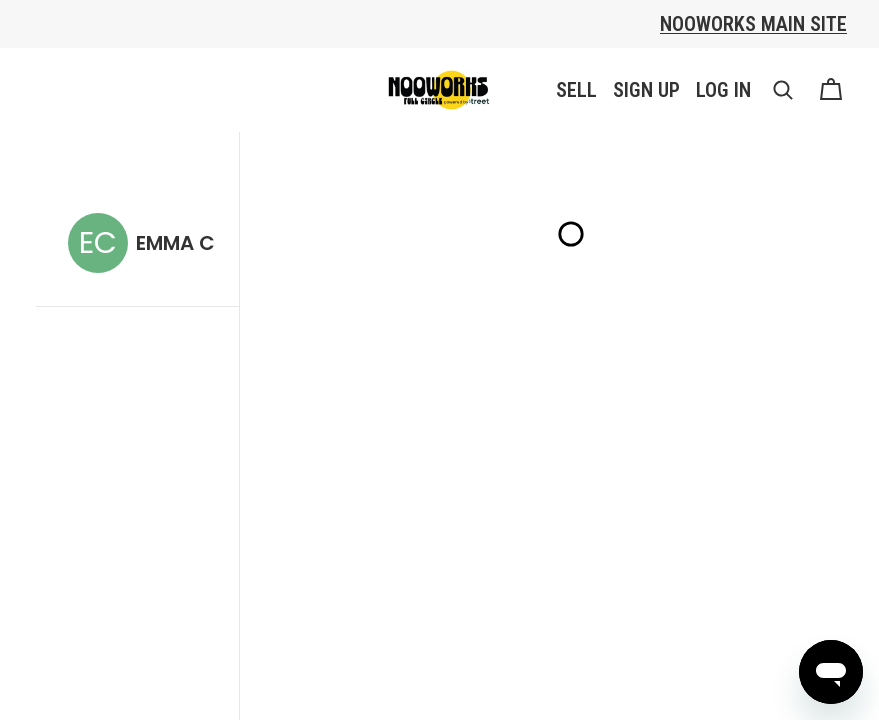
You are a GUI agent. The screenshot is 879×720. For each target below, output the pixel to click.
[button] (783, 90)
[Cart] (831, 90)
